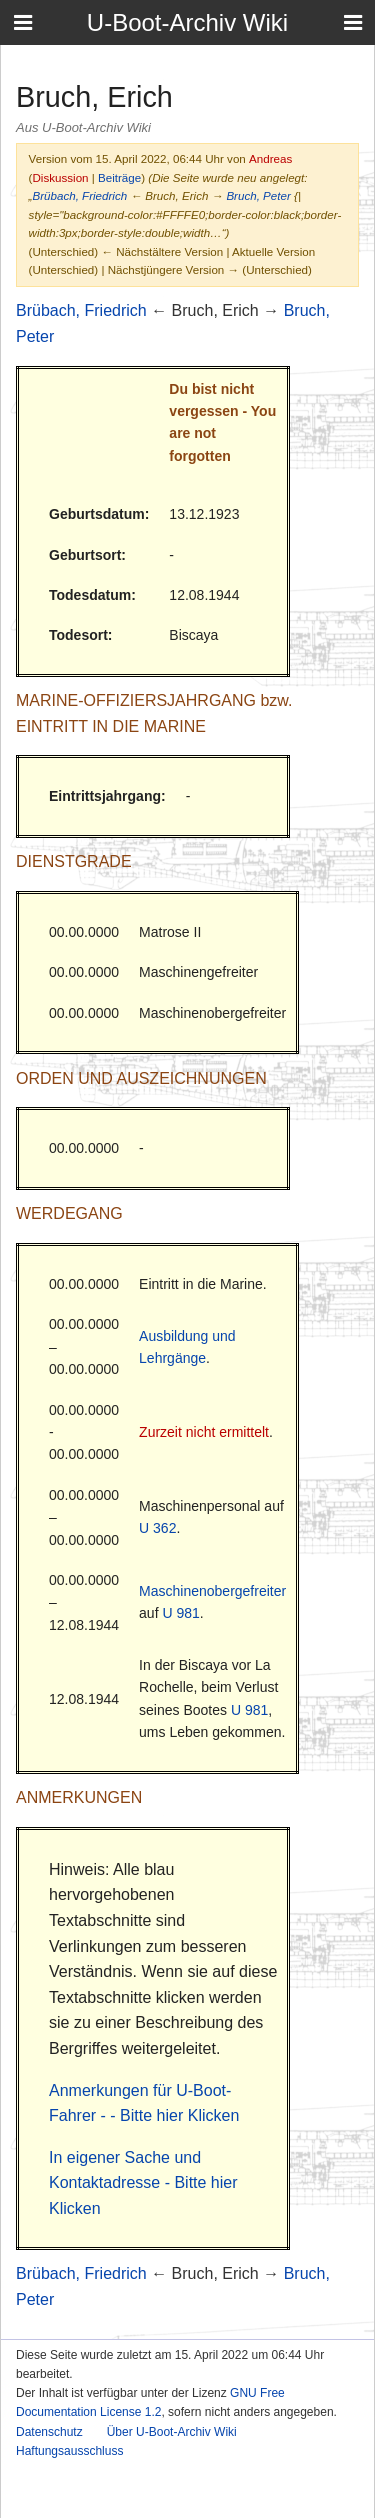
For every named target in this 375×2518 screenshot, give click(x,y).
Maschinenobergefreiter (212, 1591)
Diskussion (60, 177)
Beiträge (119, 177)
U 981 (180, 1613)
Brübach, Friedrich (79, 195)
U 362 (157, 1528)
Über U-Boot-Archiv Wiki (172, 2432)
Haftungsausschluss (69, 2451)
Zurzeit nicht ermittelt (204, 1432)
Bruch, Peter (258, 195)
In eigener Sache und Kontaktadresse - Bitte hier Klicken (143, 2183)
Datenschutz (49, 2432)
